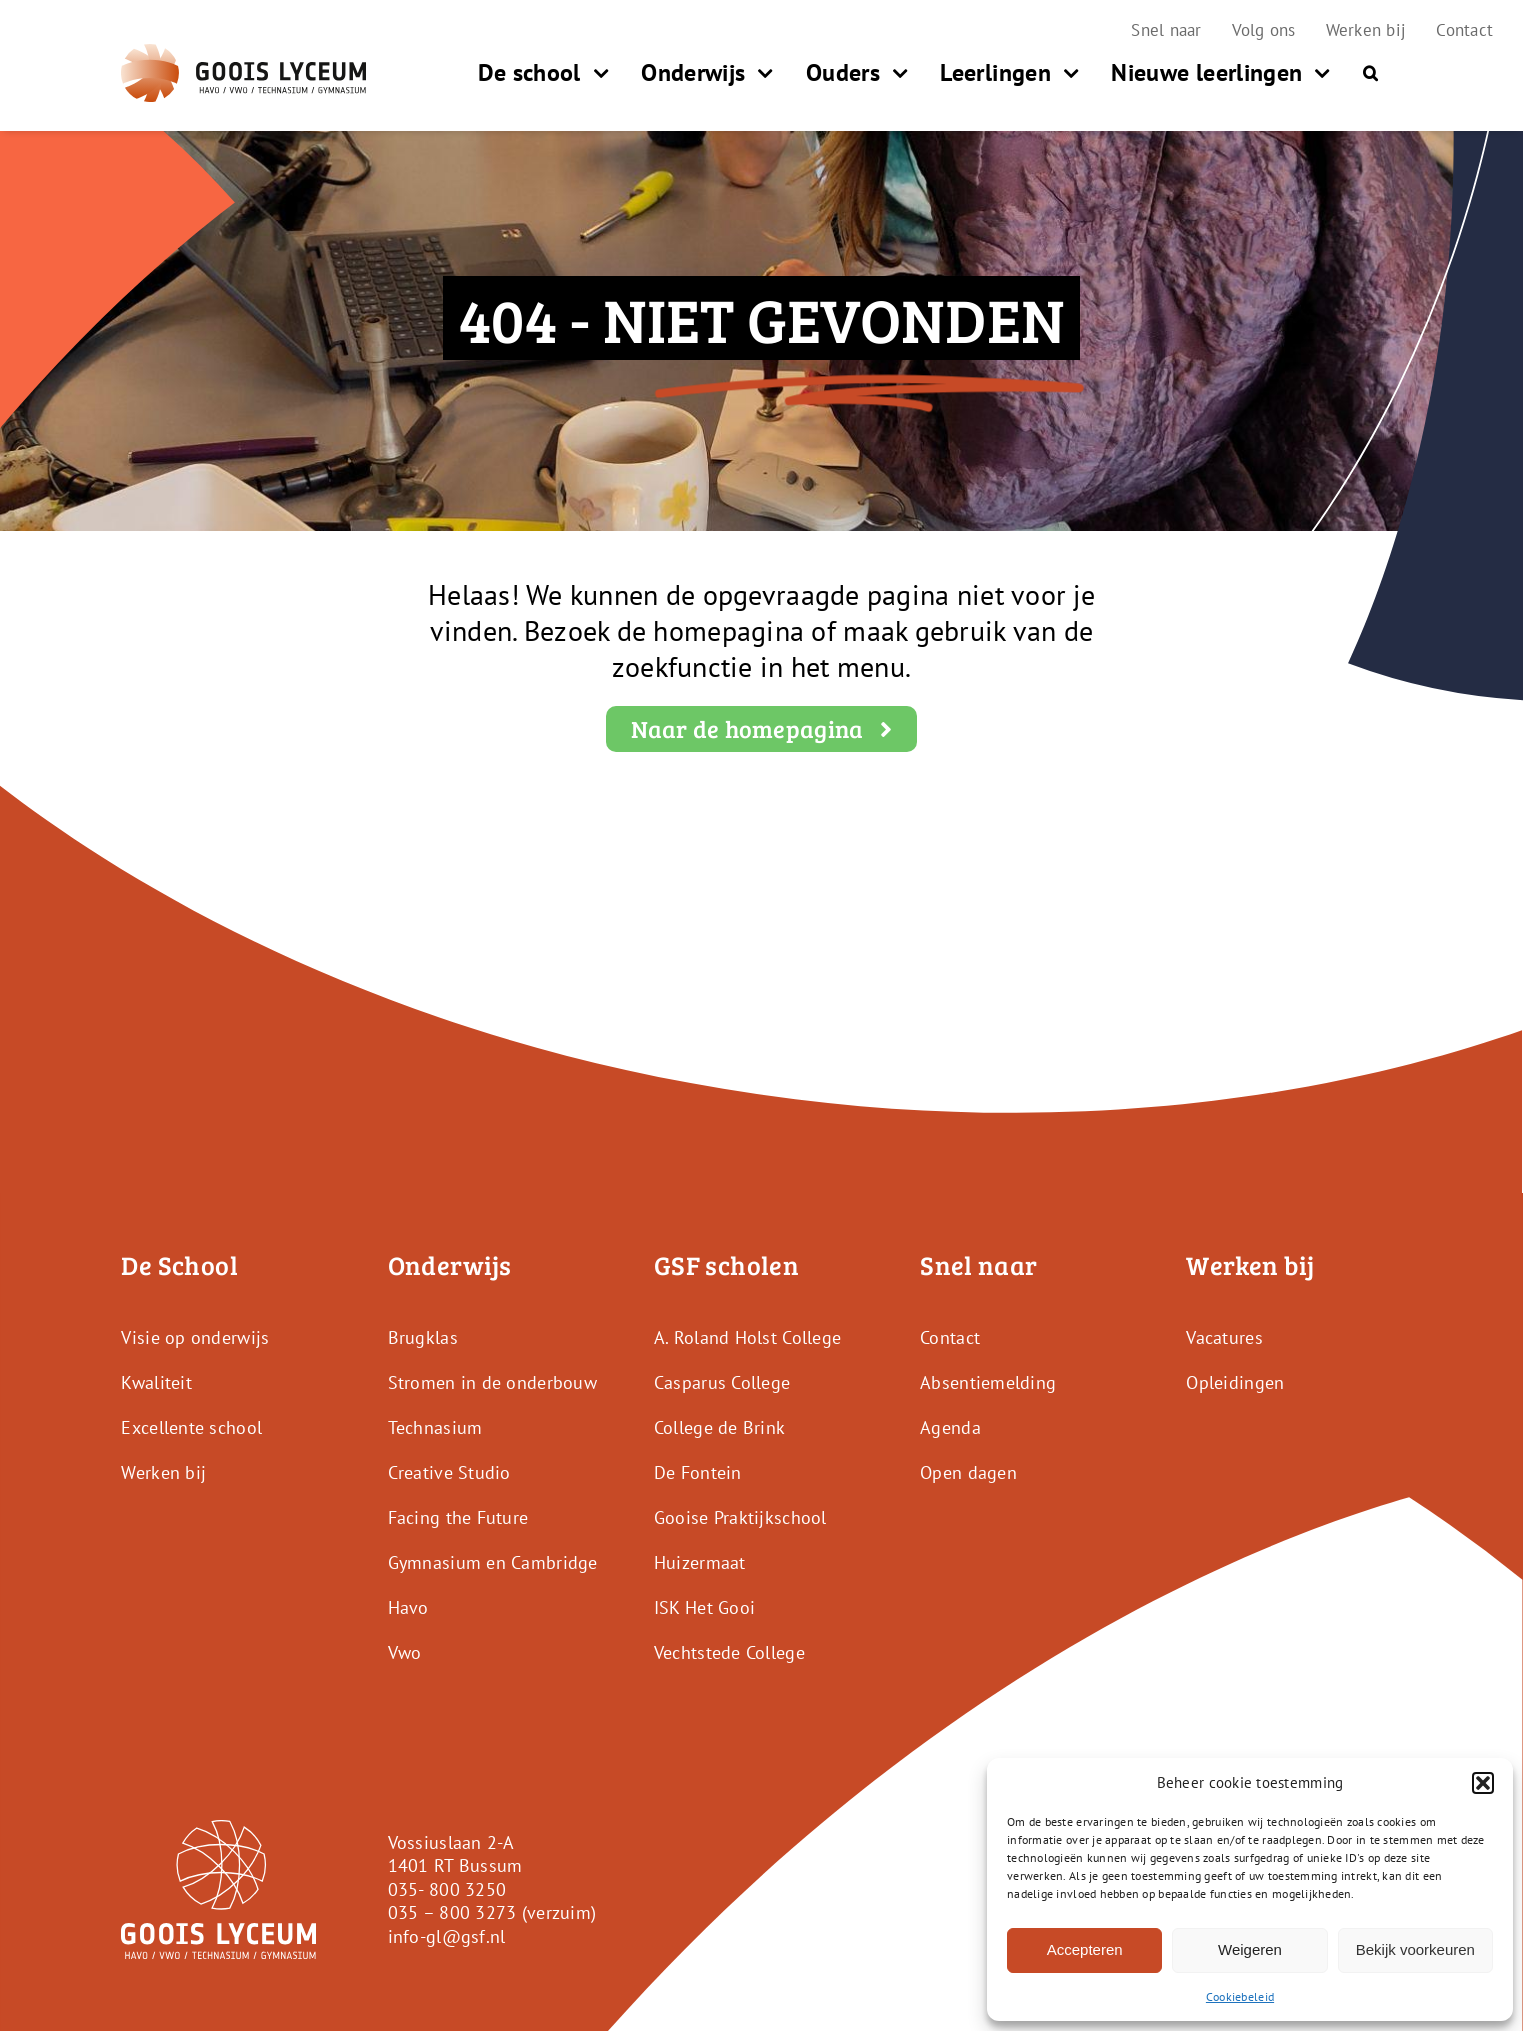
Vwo (405, 1652)
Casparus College (722, 1382)
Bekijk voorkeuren (1415, 1949)
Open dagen (968, 1472)
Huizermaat (700, 1562)
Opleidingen (1235, 1382)
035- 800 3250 (447, 1889)
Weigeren (1250, 1949)
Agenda (950, 1427)
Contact (950, 1337)
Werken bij (163, 1472)
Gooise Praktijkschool (740, 1517)
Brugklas (423, 1337)
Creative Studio (449, 1472)
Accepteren (1085, 1949)
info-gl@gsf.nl (447, 1936)
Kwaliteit (156, 1382)
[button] (1483, 1783)
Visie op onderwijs (195, 1337)
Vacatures (1224, 1337)
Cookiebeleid (1240, 1996)
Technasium (435, 1427)
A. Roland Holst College (747, 1337)
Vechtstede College (729, 1652)
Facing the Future (458, 1517)
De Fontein (698, 1472)
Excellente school (191, 1427)
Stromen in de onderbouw (492, 1382)
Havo (408, 1607)
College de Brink (719, 1427)
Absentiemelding (988, 1382)
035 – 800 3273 (452, 1912)
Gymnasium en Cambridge (493, 1562)
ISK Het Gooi (704, 1607)
